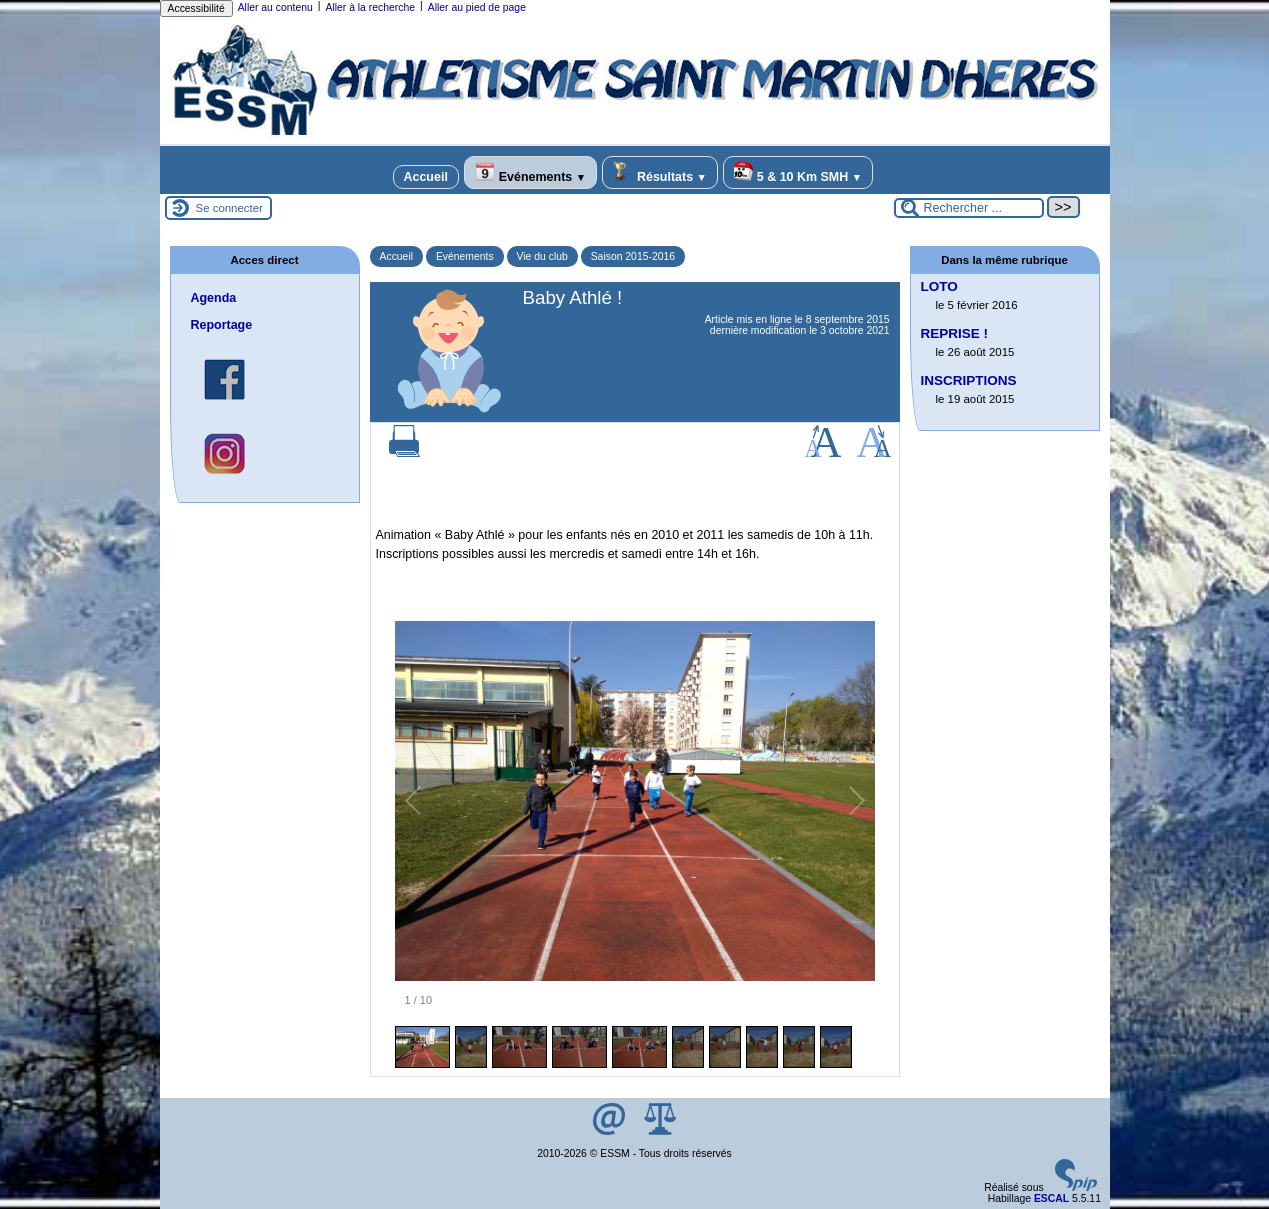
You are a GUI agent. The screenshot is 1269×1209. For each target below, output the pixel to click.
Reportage (222, 325)
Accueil (426, 177)
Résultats (659, 172)
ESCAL (1051, 1198)
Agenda (214, 298)
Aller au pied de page (477, 7)
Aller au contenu (275, 7)
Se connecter (229, 208)
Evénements (530, 172)
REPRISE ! (955, 333)
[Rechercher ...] (969, 208)
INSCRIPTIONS (969, 380)
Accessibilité (196, 8)
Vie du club (542, 256)
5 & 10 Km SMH (798, 172)
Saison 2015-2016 (633, 256)
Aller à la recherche (370, 7)
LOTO (939, 286)
